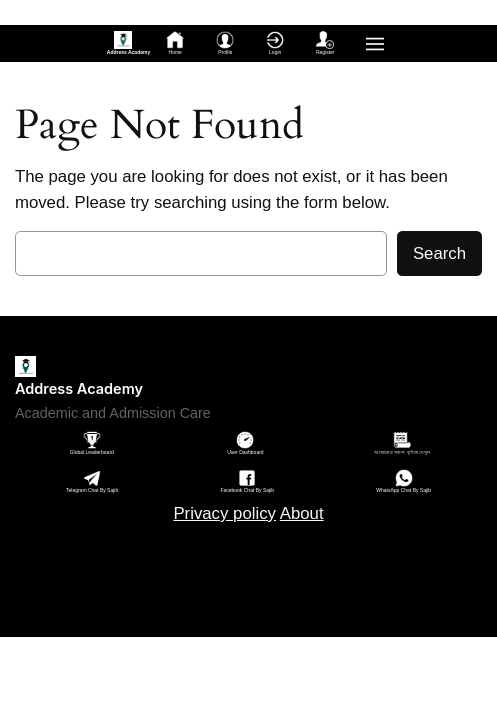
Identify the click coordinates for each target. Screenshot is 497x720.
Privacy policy (224, 513)
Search (439, 253)
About (302, 513)
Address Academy (79, 388)
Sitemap (249, 562)
